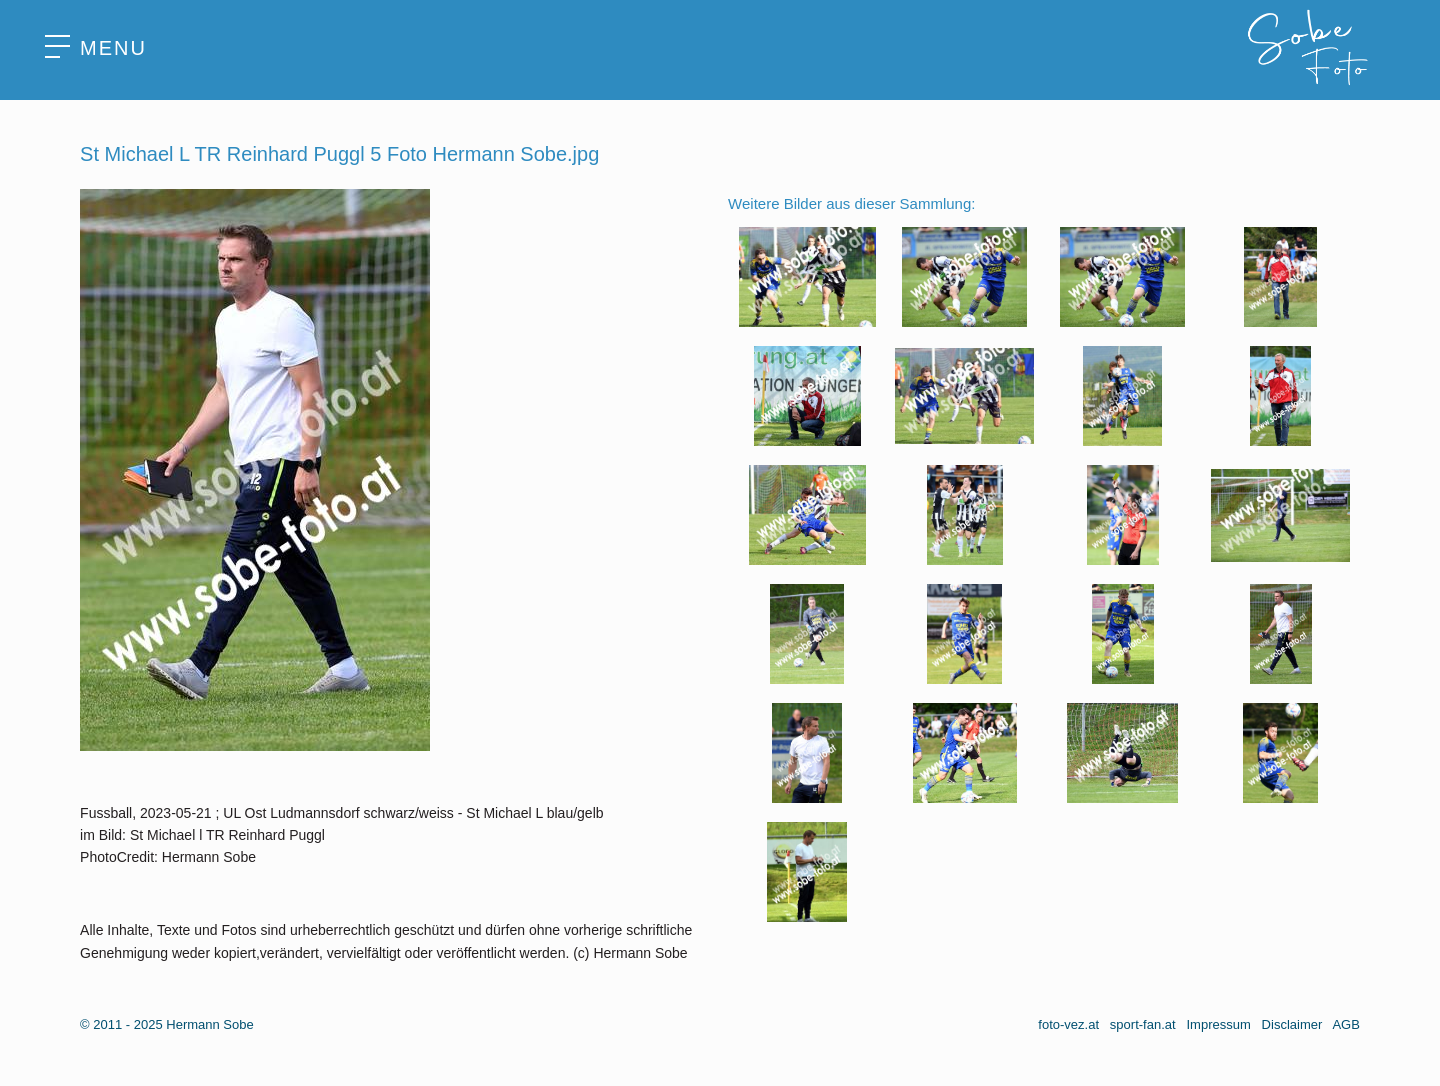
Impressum (1218, 1024)
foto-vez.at (1068, 1024)
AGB (1345, 1024)
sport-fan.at (1143, 1024)
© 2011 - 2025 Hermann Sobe (167, 1024)
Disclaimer (1292, 1024)
